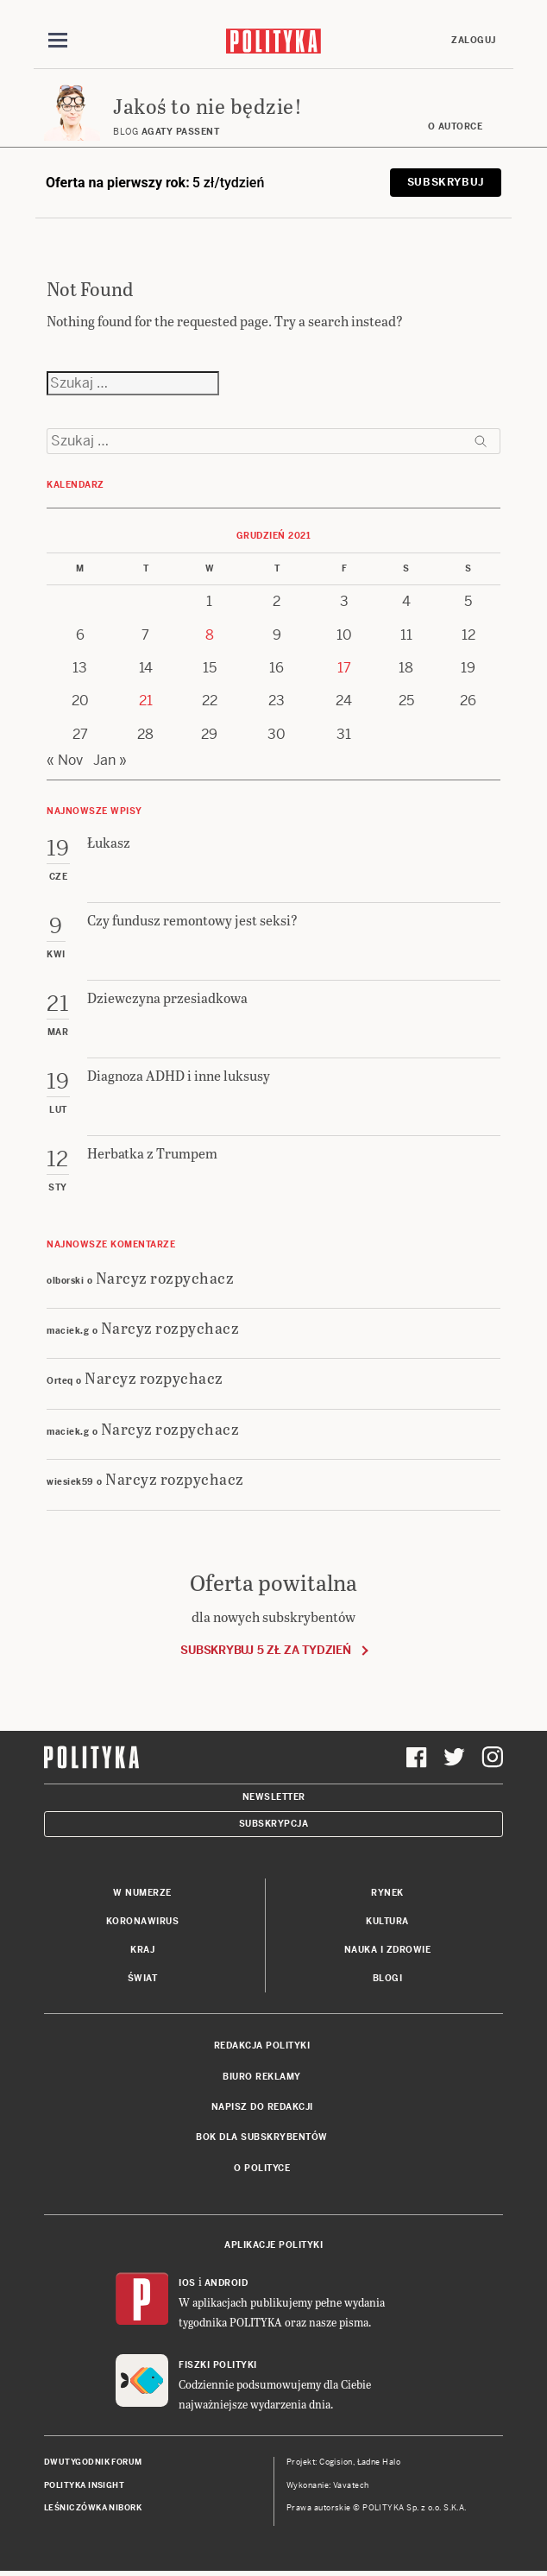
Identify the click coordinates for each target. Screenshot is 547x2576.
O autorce (455, 126)
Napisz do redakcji (262, 2106)
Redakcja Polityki (262, 2045)
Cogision (336, 2462)
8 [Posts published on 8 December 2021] (209, 635)
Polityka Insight (84, 2485)
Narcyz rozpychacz (165, 1277)
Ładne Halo (379, 2462)
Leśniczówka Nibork (92, 2508)
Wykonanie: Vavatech (327, 2485)
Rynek (387, 1892)
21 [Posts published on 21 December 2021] (146, 700)
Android (226, 2283)
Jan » (110, 760)
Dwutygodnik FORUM (93, 2462)
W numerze (142, 1892)
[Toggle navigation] (58, 40)
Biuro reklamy (262, 2076)
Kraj (142, 1949)
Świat (143, 1978)
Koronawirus (142, 1921)
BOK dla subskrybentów (262, 2137)
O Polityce (262, 2168)
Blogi (388, 1978)
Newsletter (273, 1797)
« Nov (65, 760)
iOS (187, 2283)
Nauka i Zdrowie (387, 1949)
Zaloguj (473, 40)
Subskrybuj (445, 182)
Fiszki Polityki (218, 2365)
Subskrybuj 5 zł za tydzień (265, 1650)
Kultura (387, 1921)
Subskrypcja (274, 1823)
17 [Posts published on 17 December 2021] (344, 668)
